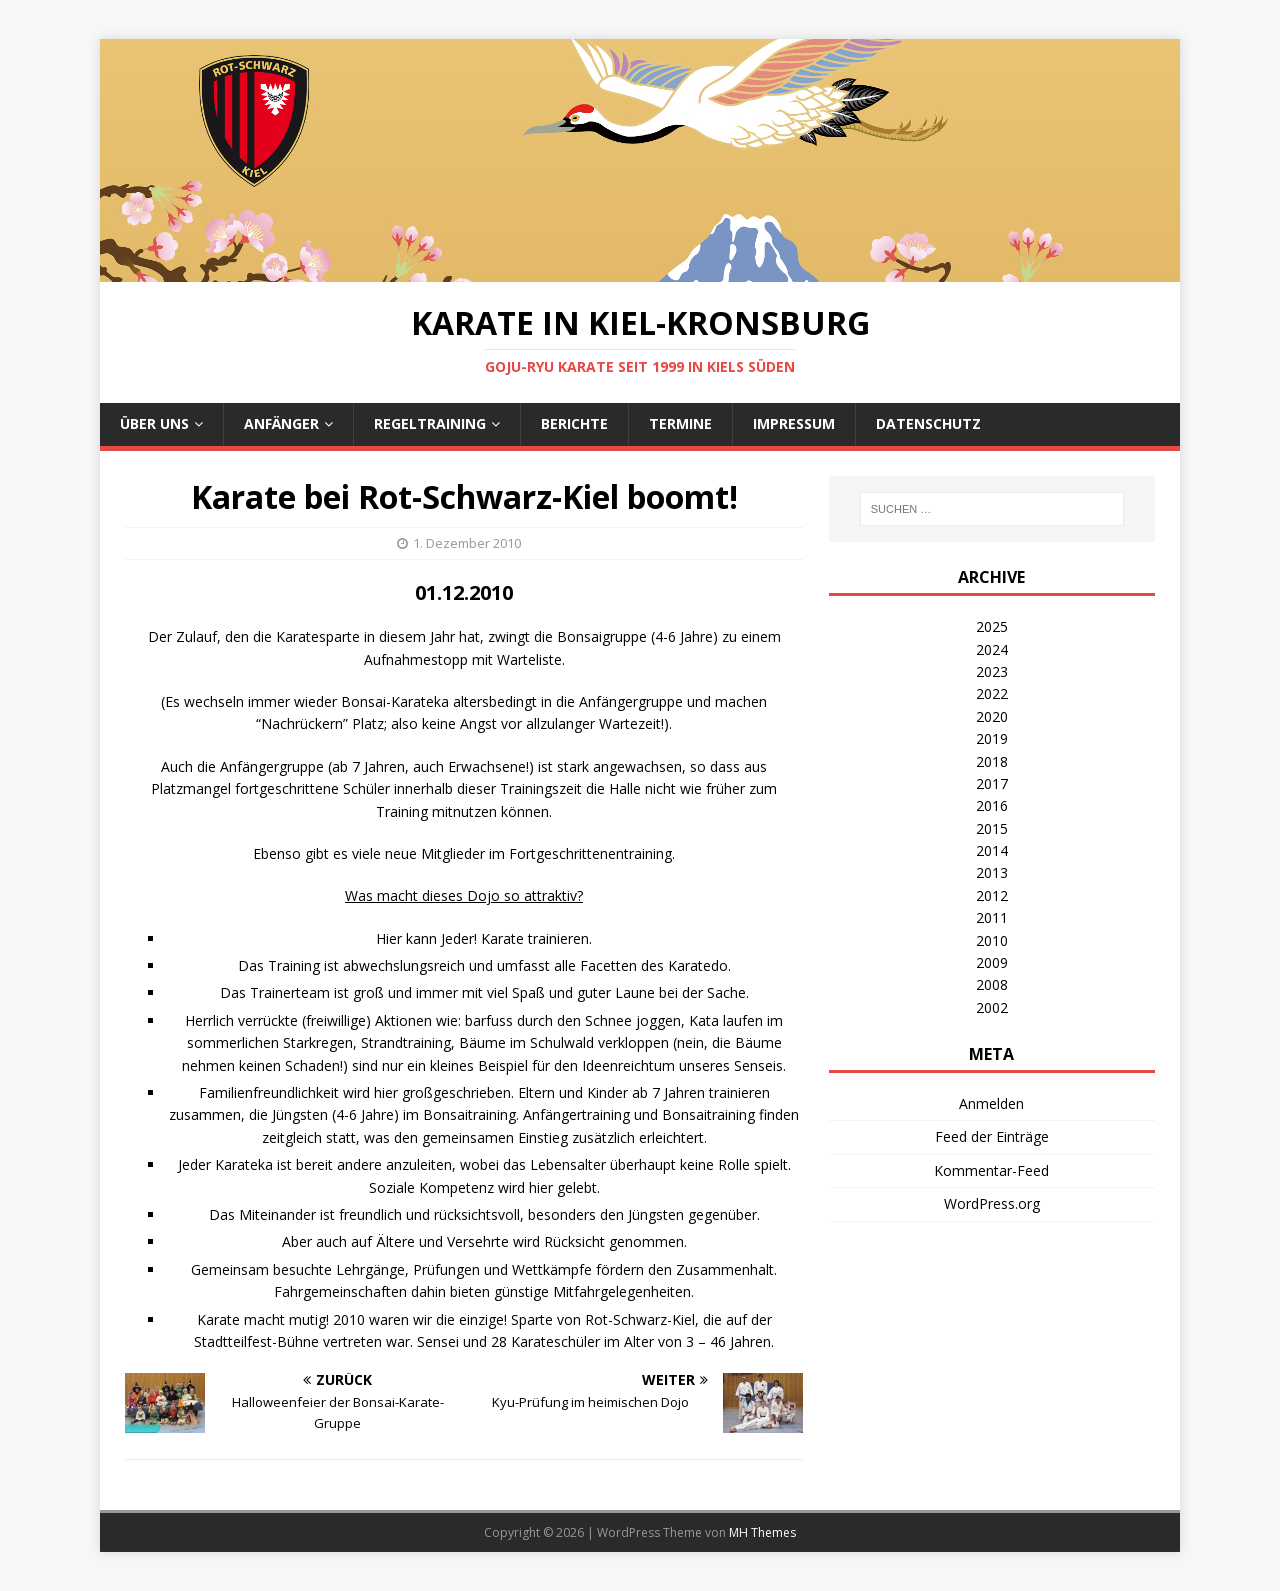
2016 (992, 805)
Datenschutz (928, 423)
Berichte (574, 423)
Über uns (154, 423)
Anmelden (991, 1103)
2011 (992, 917)
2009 (992, 962)
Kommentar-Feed (991, 1170)
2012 (992, 895)
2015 (992, 828)
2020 (992, 716)
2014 (992, 850)
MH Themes (762, 1532)
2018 (992, 761)
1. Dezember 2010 (467, 543)
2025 (992, 626)
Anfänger (281, 423)
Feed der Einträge (992, 1136)
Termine (680, 423)
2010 (992, 940)
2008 (992, 984)
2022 (992, 693)
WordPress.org (992, 1203)
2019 (992, 738)
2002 (992, 1007)
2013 (992, 872)
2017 (992, 783)
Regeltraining (430, 423)
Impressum (794, 423)
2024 (992, 649)
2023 (992, 671)
